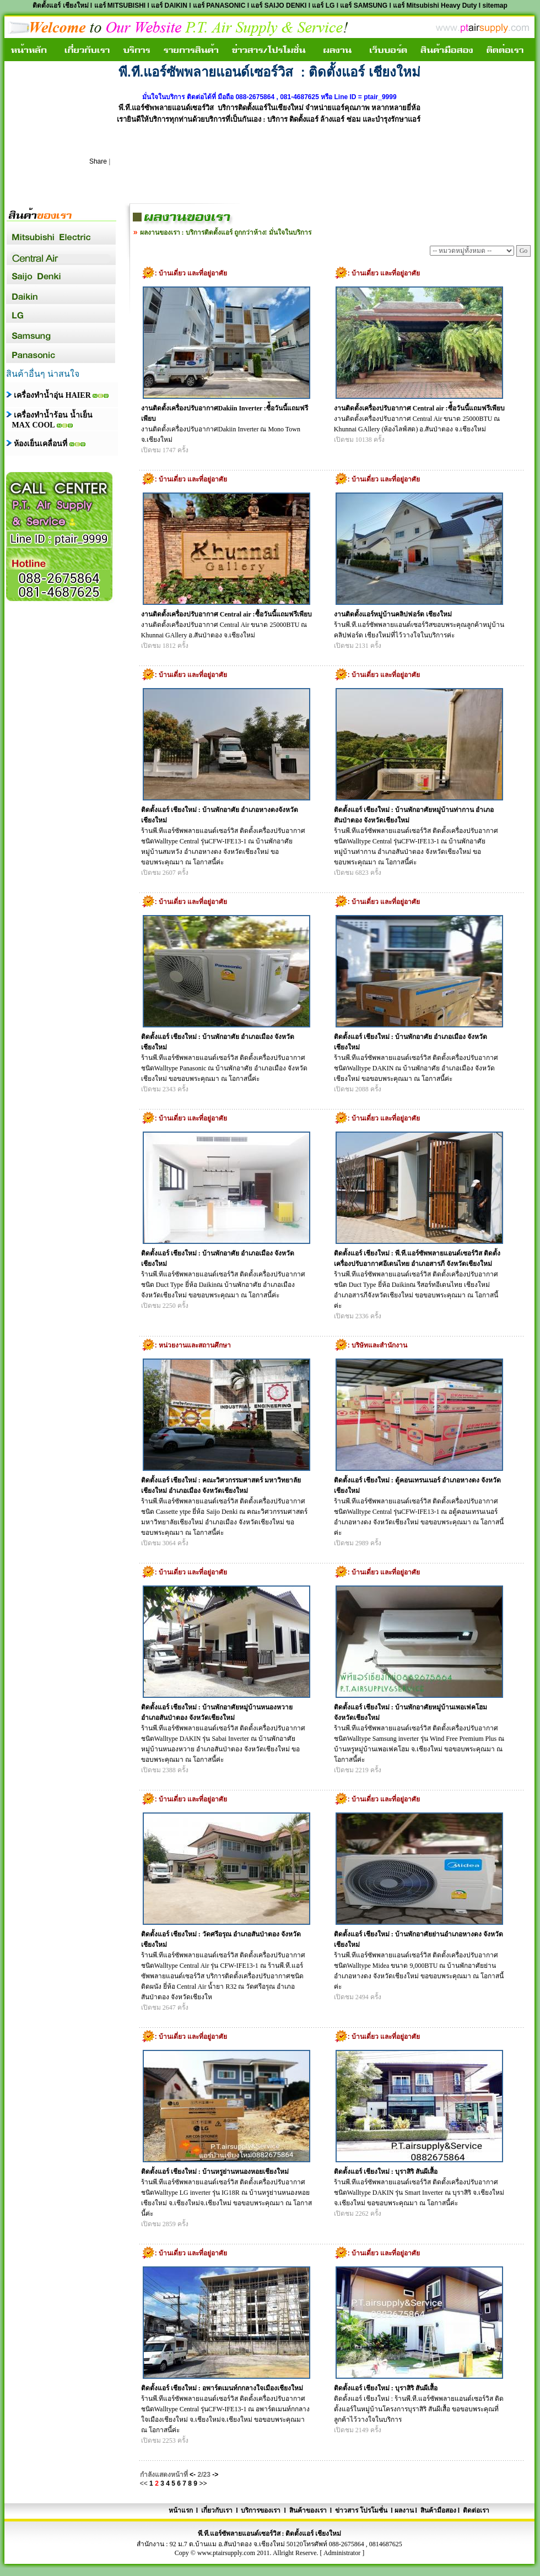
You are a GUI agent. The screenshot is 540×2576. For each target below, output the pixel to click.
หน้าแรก (182, 2510)
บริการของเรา (260, 2510)
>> (203, 2483)
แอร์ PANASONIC (219, 5)
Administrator (341, 2553)
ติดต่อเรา (476, 2510)
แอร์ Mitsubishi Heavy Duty (436, 5)
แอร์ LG (323, 5)
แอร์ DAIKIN (169, 5)
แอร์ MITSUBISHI (120, 5)
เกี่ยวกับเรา (216, 2510)
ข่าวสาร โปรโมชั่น (360, 2510)
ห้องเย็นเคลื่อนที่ (41, 444)
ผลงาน (404, 2510)
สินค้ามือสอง (438, 2510)
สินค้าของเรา (307, 2510)
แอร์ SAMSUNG (364, 5)
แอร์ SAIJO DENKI (278, 5)
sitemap (494, 5)
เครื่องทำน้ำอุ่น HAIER (52, 395)
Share (98, 161)
